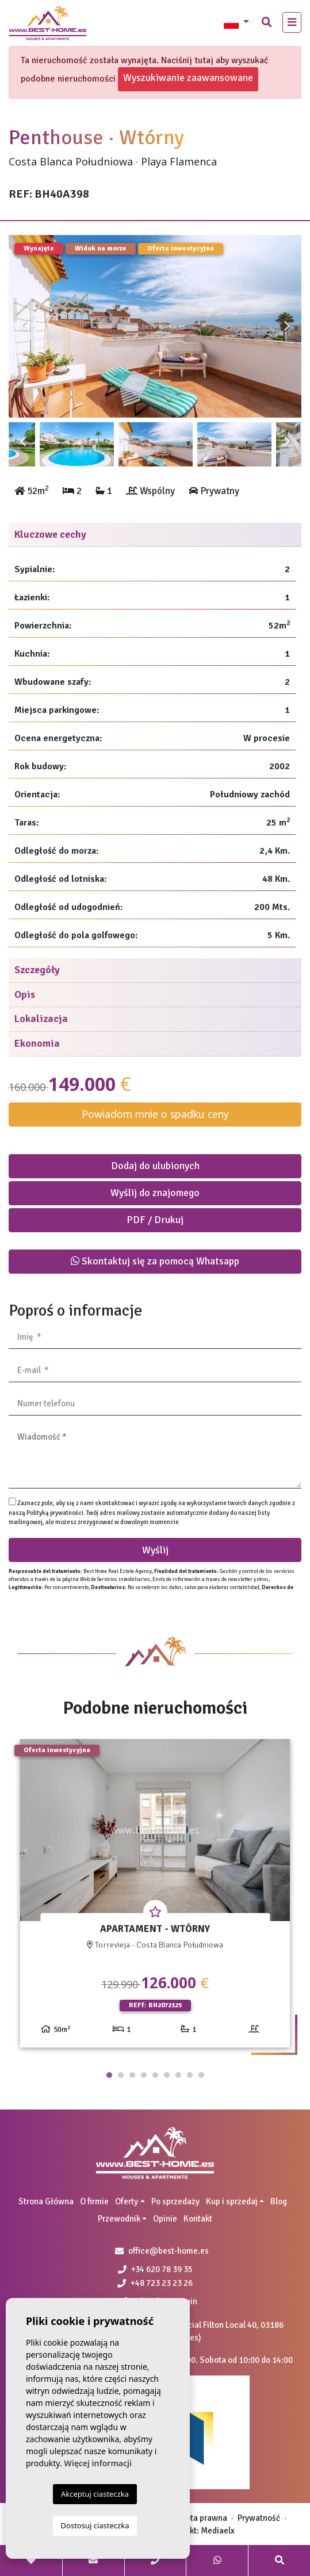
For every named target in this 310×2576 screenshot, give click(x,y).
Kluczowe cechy (50, 534)
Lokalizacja (41, 1018)
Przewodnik (119, 2218)
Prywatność (259, 2518)
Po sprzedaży (175, 2201)
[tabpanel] (155, 1897)
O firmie (94, 2201)
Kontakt (197, 2218)
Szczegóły (37, 969)
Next (287, 326)
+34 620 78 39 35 (155, 2269)
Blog (278, 2201)
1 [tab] (109, 2075)
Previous (23, 326)
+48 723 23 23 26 (155, 2283)
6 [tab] (167, 2075)
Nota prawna (203, 2518)
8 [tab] (190, 2075)
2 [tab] (121, 2075)
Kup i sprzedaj (232, 2201)
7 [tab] (178, 2075)
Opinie (165, 2218)
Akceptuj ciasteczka (95, 2494)
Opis (24, 994)
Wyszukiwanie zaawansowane (188, 77)
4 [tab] (144, 2075)
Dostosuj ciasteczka (95, 2525)
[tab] (155, 535)
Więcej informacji (98, 2463)
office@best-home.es (168, 2251)
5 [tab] (155, 2075)
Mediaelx (218, 2530)
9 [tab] (201, 2075)
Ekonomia (37, 1043)
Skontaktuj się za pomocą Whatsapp (155, 1261)
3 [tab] (132, 2075)
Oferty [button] (126, 2201)
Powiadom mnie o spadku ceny (155, 1114)
